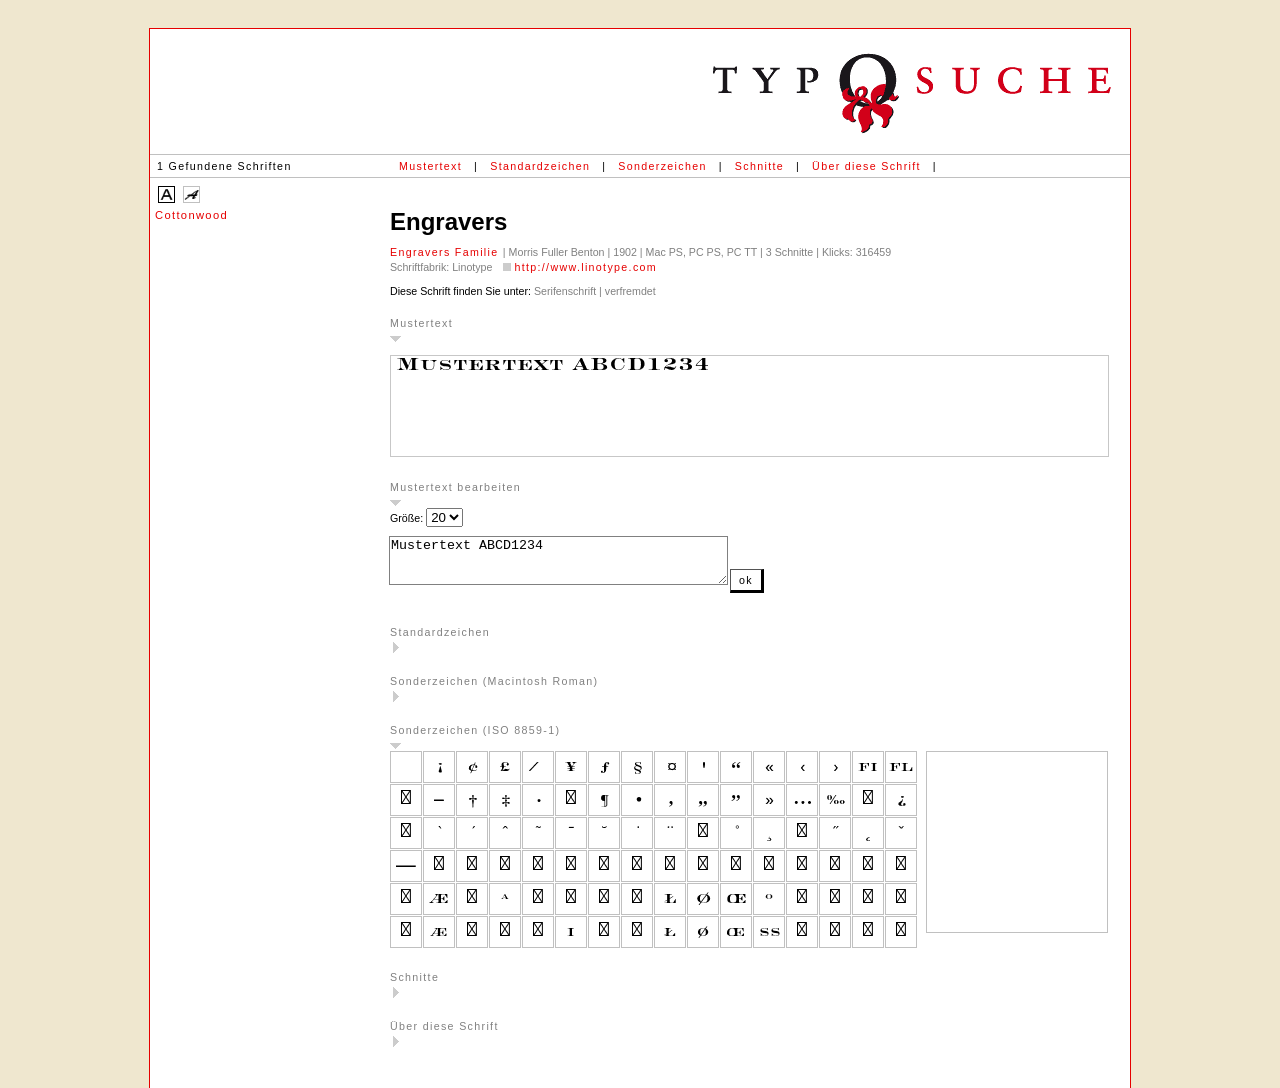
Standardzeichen (540, 166)
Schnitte (759, 166)
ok (786, 589)
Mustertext (430, 166)
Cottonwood (191, 215)
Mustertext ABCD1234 (578, 565)
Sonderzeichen (662, 166)
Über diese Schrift (866, 166)
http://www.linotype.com (585, 267)
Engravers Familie (446, 252)
